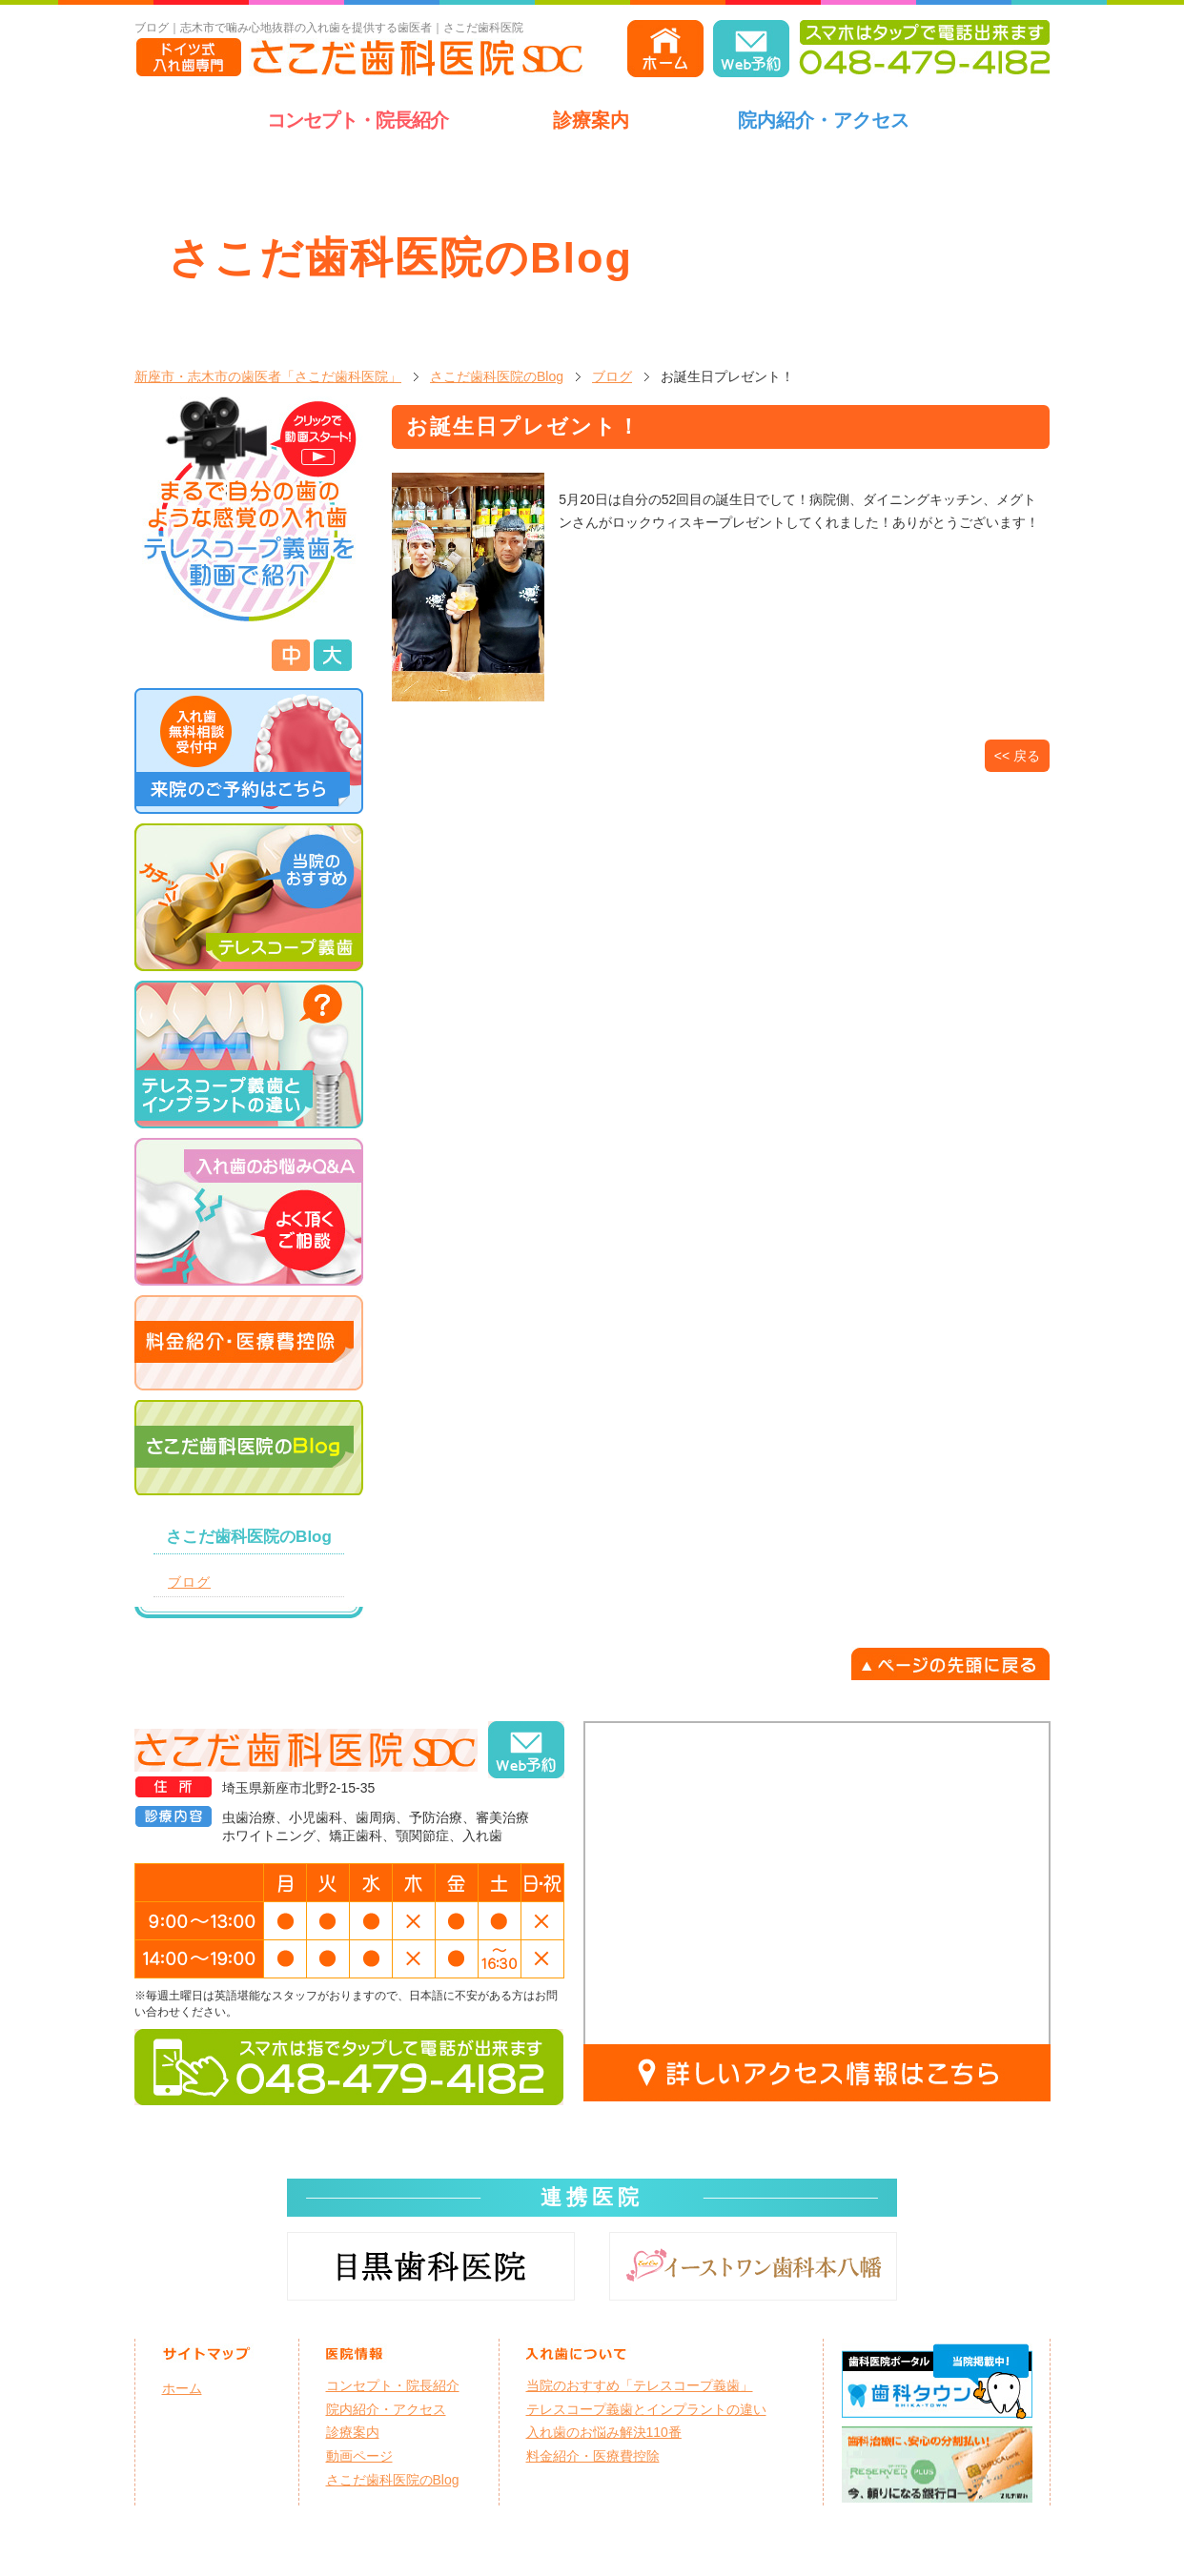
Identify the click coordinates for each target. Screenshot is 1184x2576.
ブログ (612, 376)
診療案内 (591, 120)
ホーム (182, 2388)
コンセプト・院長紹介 (357, 120)
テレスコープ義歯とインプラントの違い (646, 2409)
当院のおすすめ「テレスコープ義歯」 (639, 2385)
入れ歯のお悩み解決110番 (604, 2432)
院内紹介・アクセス (823, 120)
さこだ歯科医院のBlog (496, 376)
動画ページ (359, 2456)
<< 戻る (1017, 755)
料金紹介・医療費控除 (593, 2456)
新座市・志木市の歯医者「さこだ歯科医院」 (267, 376)
